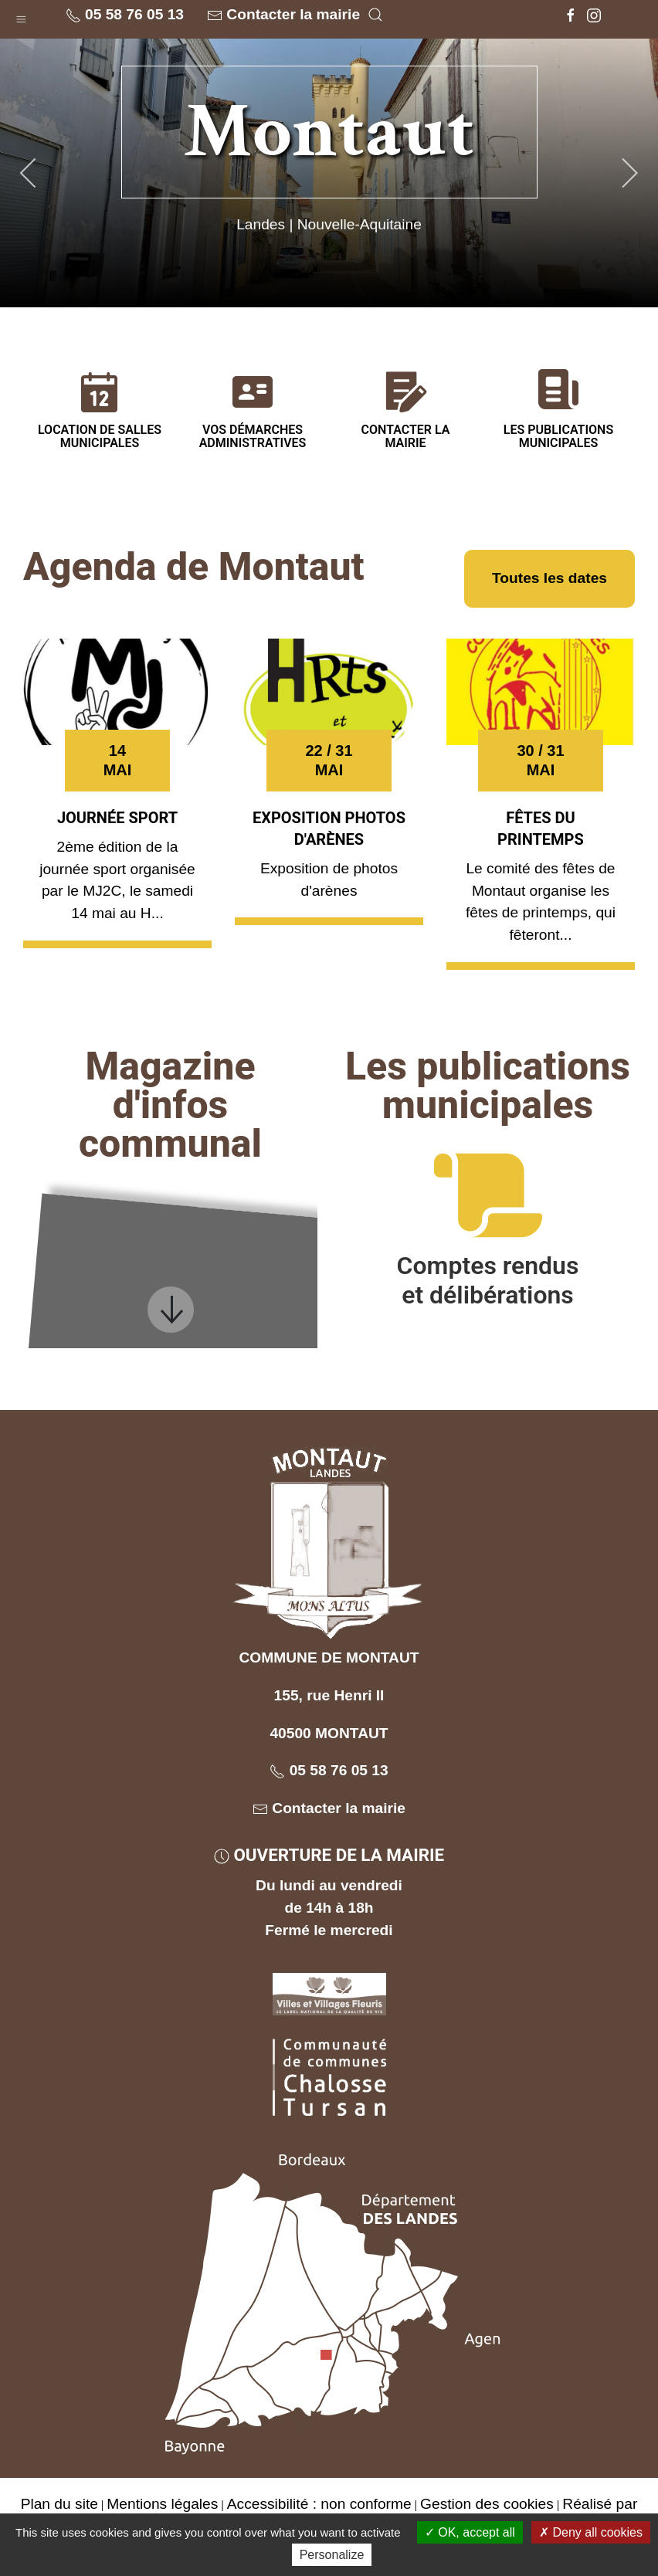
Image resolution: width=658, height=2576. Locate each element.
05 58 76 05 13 (125, 14)
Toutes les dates (549, 578)
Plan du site (59, 2504)
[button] (21, 15)
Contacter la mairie (283, 14)
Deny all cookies (591, 2532)
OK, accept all (470, 2532)
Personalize (332, 2554)
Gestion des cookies (487, 2504)
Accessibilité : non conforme (319, 2504)
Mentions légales (162, 2504)
